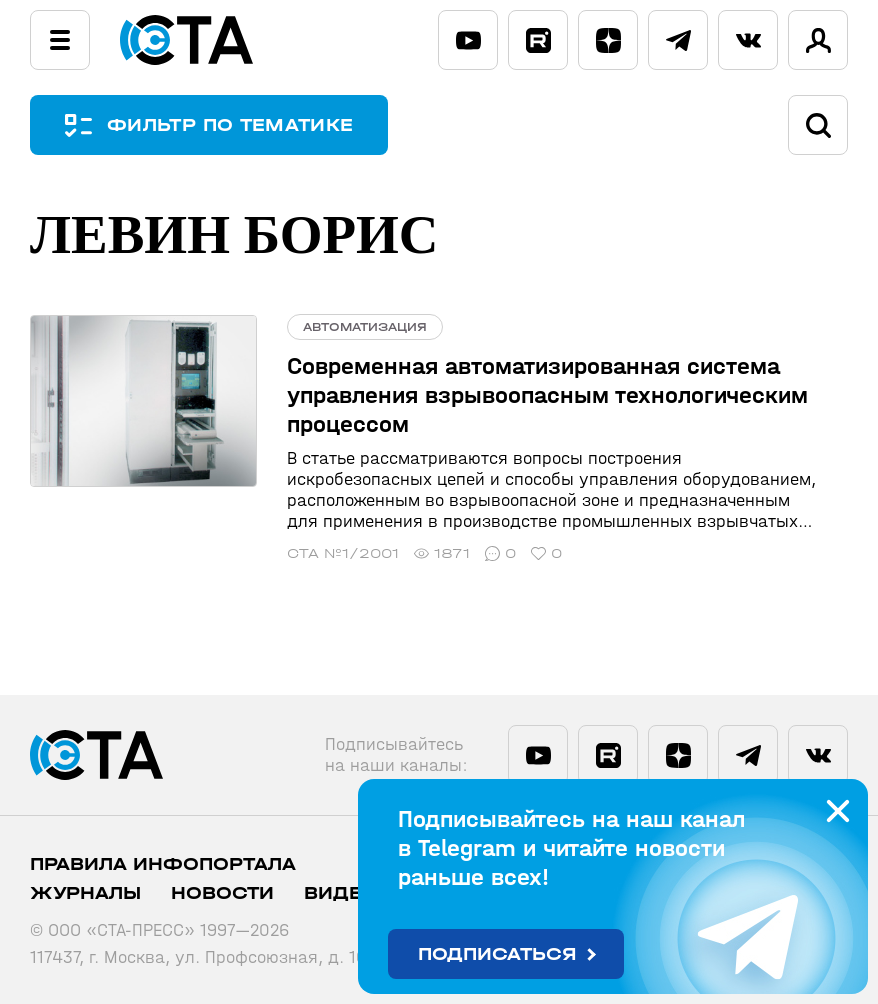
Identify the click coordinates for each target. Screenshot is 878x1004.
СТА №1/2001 (343, 553)
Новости (222, 893)
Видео (341, 893)
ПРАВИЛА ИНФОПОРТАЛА (163, 864)
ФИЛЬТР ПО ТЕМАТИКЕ (230, 125)
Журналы (85, 893)
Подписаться (497, 954)
